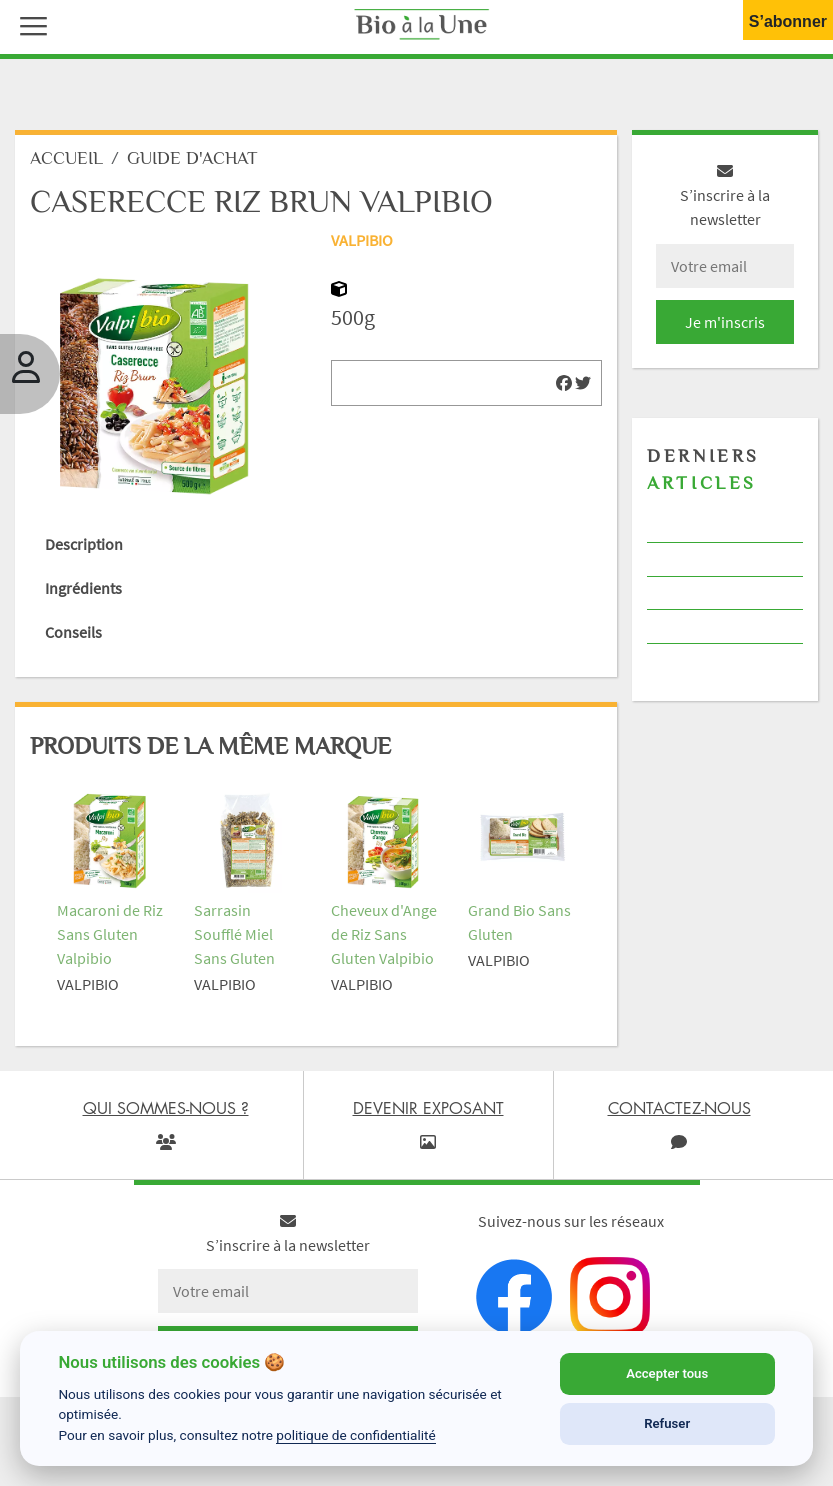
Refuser (667, 1423)
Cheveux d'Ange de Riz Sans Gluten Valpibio (384, 934)
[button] (29, 24)
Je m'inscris (725, 322)
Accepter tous (667, 1373)
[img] (564, 383)
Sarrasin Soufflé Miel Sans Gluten (234, 934)
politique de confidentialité (356, 1435)
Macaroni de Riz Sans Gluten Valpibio (110, 934)
